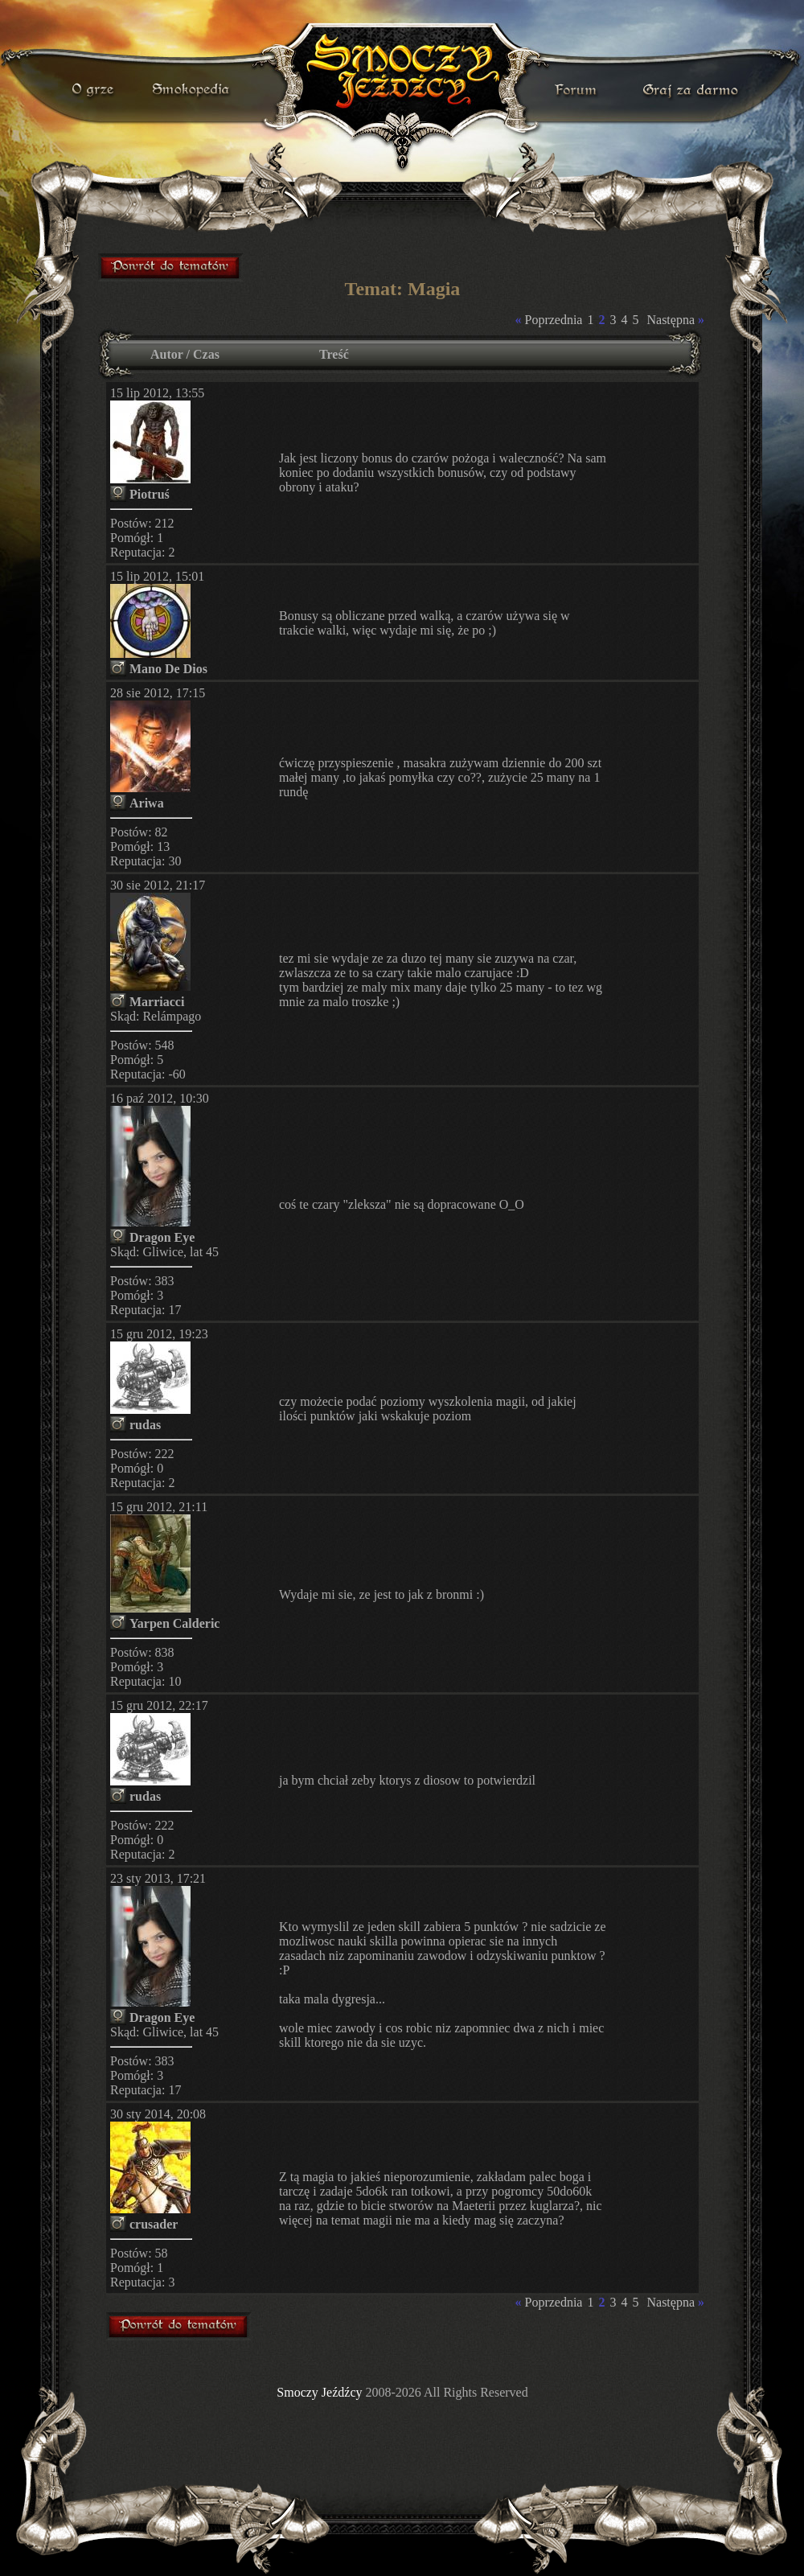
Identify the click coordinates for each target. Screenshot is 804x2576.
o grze (94, 90)
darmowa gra (694, 90)
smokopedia (192, 90)
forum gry (578, 90)
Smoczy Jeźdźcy (319, 2392)
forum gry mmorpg (171, 267)
